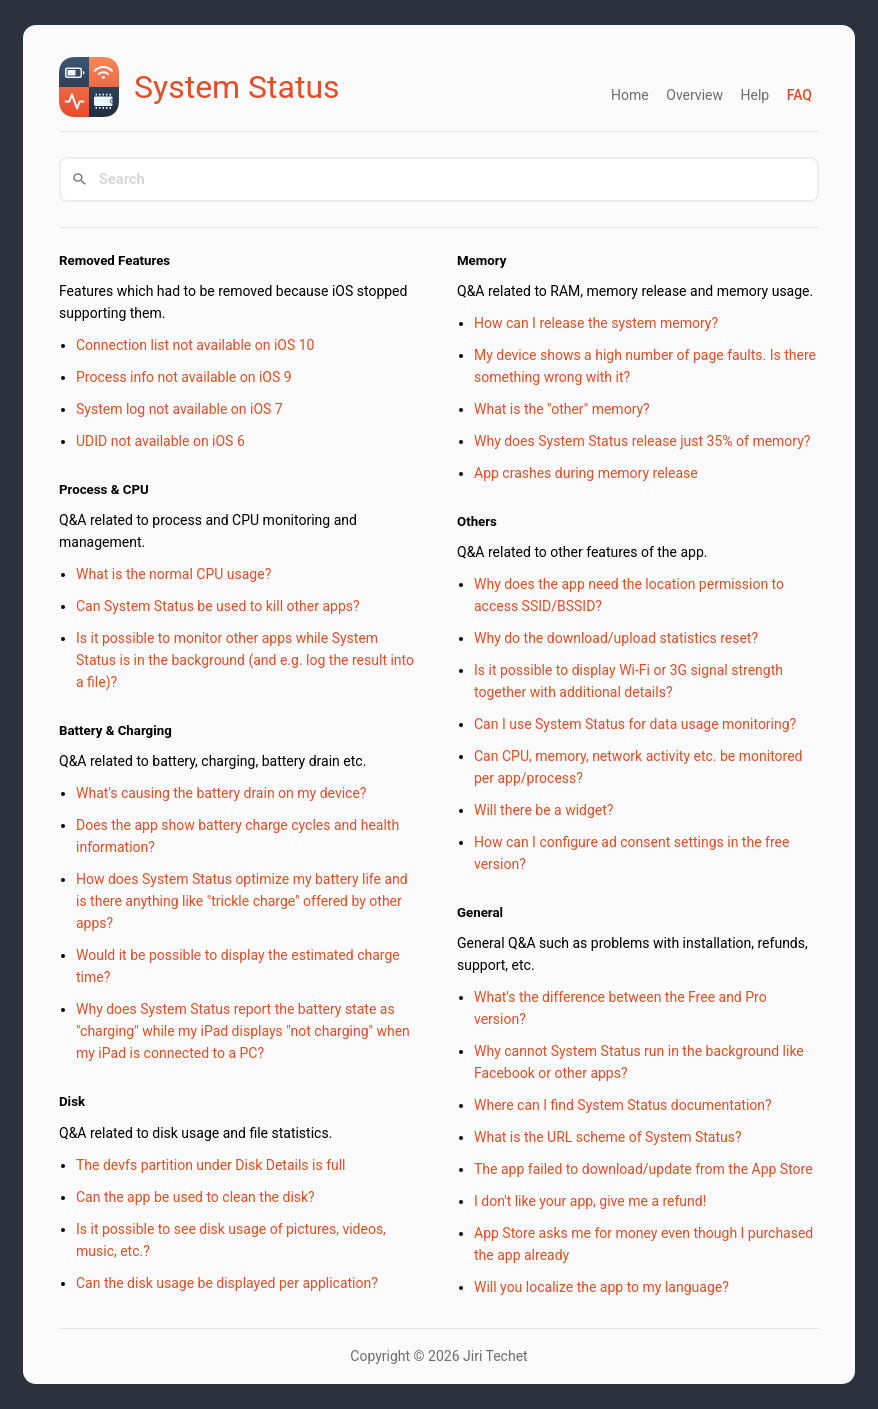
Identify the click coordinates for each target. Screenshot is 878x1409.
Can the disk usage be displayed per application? (227, 1283)
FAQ (799, 95)
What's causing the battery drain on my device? (221, 793)
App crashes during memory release (586, 473)
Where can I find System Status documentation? (623, 1105)
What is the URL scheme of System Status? (608, 1137)
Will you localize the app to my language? (601, 1287)
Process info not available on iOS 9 (184, 377)
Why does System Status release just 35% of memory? (642, 441)
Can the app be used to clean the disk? (195, 1197)
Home (630, 95)
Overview (694, 95)
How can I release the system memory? (596, 323)
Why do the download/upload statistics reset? (616, 638)
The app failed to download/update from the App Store (643, 1169)
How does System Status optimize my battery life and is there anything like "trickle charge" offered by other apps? (242, 901)
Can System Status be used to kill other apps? (218, 606)
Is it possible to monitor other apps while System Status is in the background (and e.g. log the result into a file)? (245, 660)
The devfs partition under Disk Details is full (211, 1165)
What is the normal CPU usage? (173, 574)
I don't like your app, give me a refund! (590, 1201)
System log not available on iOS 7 (179, 409)
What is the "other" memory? (562, 409)
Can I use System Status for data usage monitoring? (635, 724)
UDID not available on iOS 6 (160, 441)
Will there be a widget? (543, 810)
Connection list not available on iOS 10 (195, 345)
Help (754, 95)
